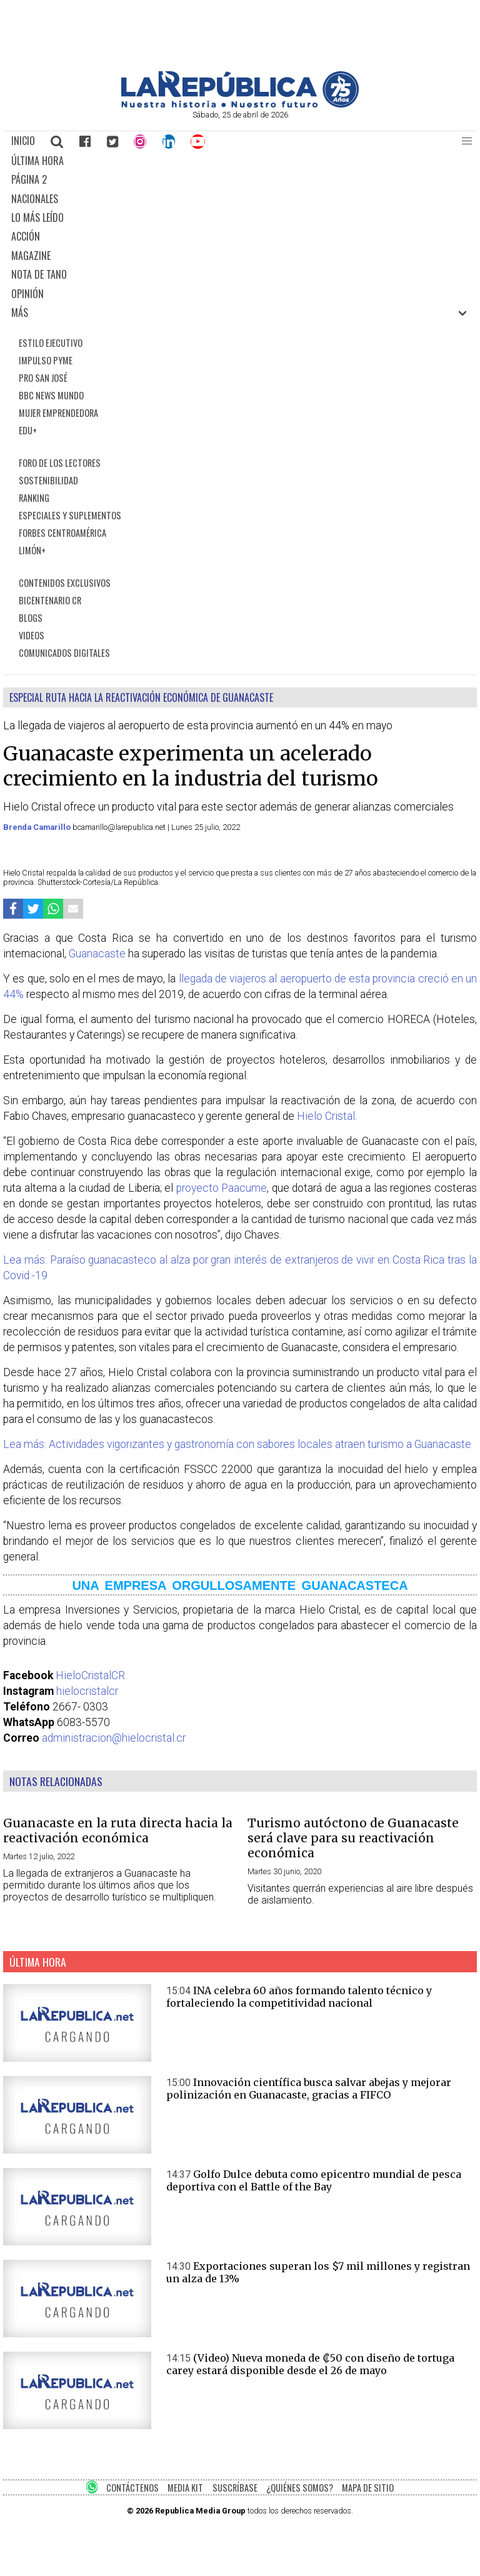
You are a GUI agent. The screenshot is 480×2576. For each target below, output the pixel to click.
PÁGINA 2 (29, 179)
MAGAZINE (31, 255)
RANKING (34, 497)
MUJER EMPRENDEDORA (58, 412)
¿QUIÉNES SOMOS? (299, 2487)
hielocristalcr (87, 1691)
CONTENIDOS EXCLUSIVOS (65, 582)
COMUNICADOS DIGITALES (64, 652)
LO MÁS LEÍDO (37, 217)
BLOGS (30, 617)
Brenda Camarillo (37, 827)
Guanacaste (97, 953)
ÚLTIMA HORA (37, 160)
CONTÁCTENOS (132, 2487)
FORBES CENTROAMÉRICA (62, 532)
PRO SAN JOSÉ (43, 377)
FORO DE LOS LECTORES (60, 462)
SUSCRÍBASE (235, 2487)
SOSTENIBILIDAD (48, 480)
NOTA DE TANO (39, 274)
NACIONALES (34, 198)
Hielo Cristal (326, 1116)
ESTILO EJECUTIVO (50, 342)
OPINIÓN (27, 293)
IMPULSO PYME (45, 360)
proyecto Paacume (222, 1188)
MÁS (19, 312)
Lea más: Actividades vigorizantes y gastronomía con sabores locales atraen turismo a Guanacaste (237, 1444)
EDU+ (28, 430)
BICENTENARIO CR (50, 600)
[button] (467, 141)
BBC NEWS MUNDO (51, 395)
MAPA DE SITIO (368, 2487)
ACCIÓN (25, 236)
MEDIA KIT (185, 2487)
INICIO (23, 140)
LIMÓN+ (32, 550)
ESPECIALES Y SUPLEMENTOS (70, 515)
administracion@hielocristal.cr (114, 1738)
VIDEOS (31, 635)
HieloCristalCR (90, 1675)
